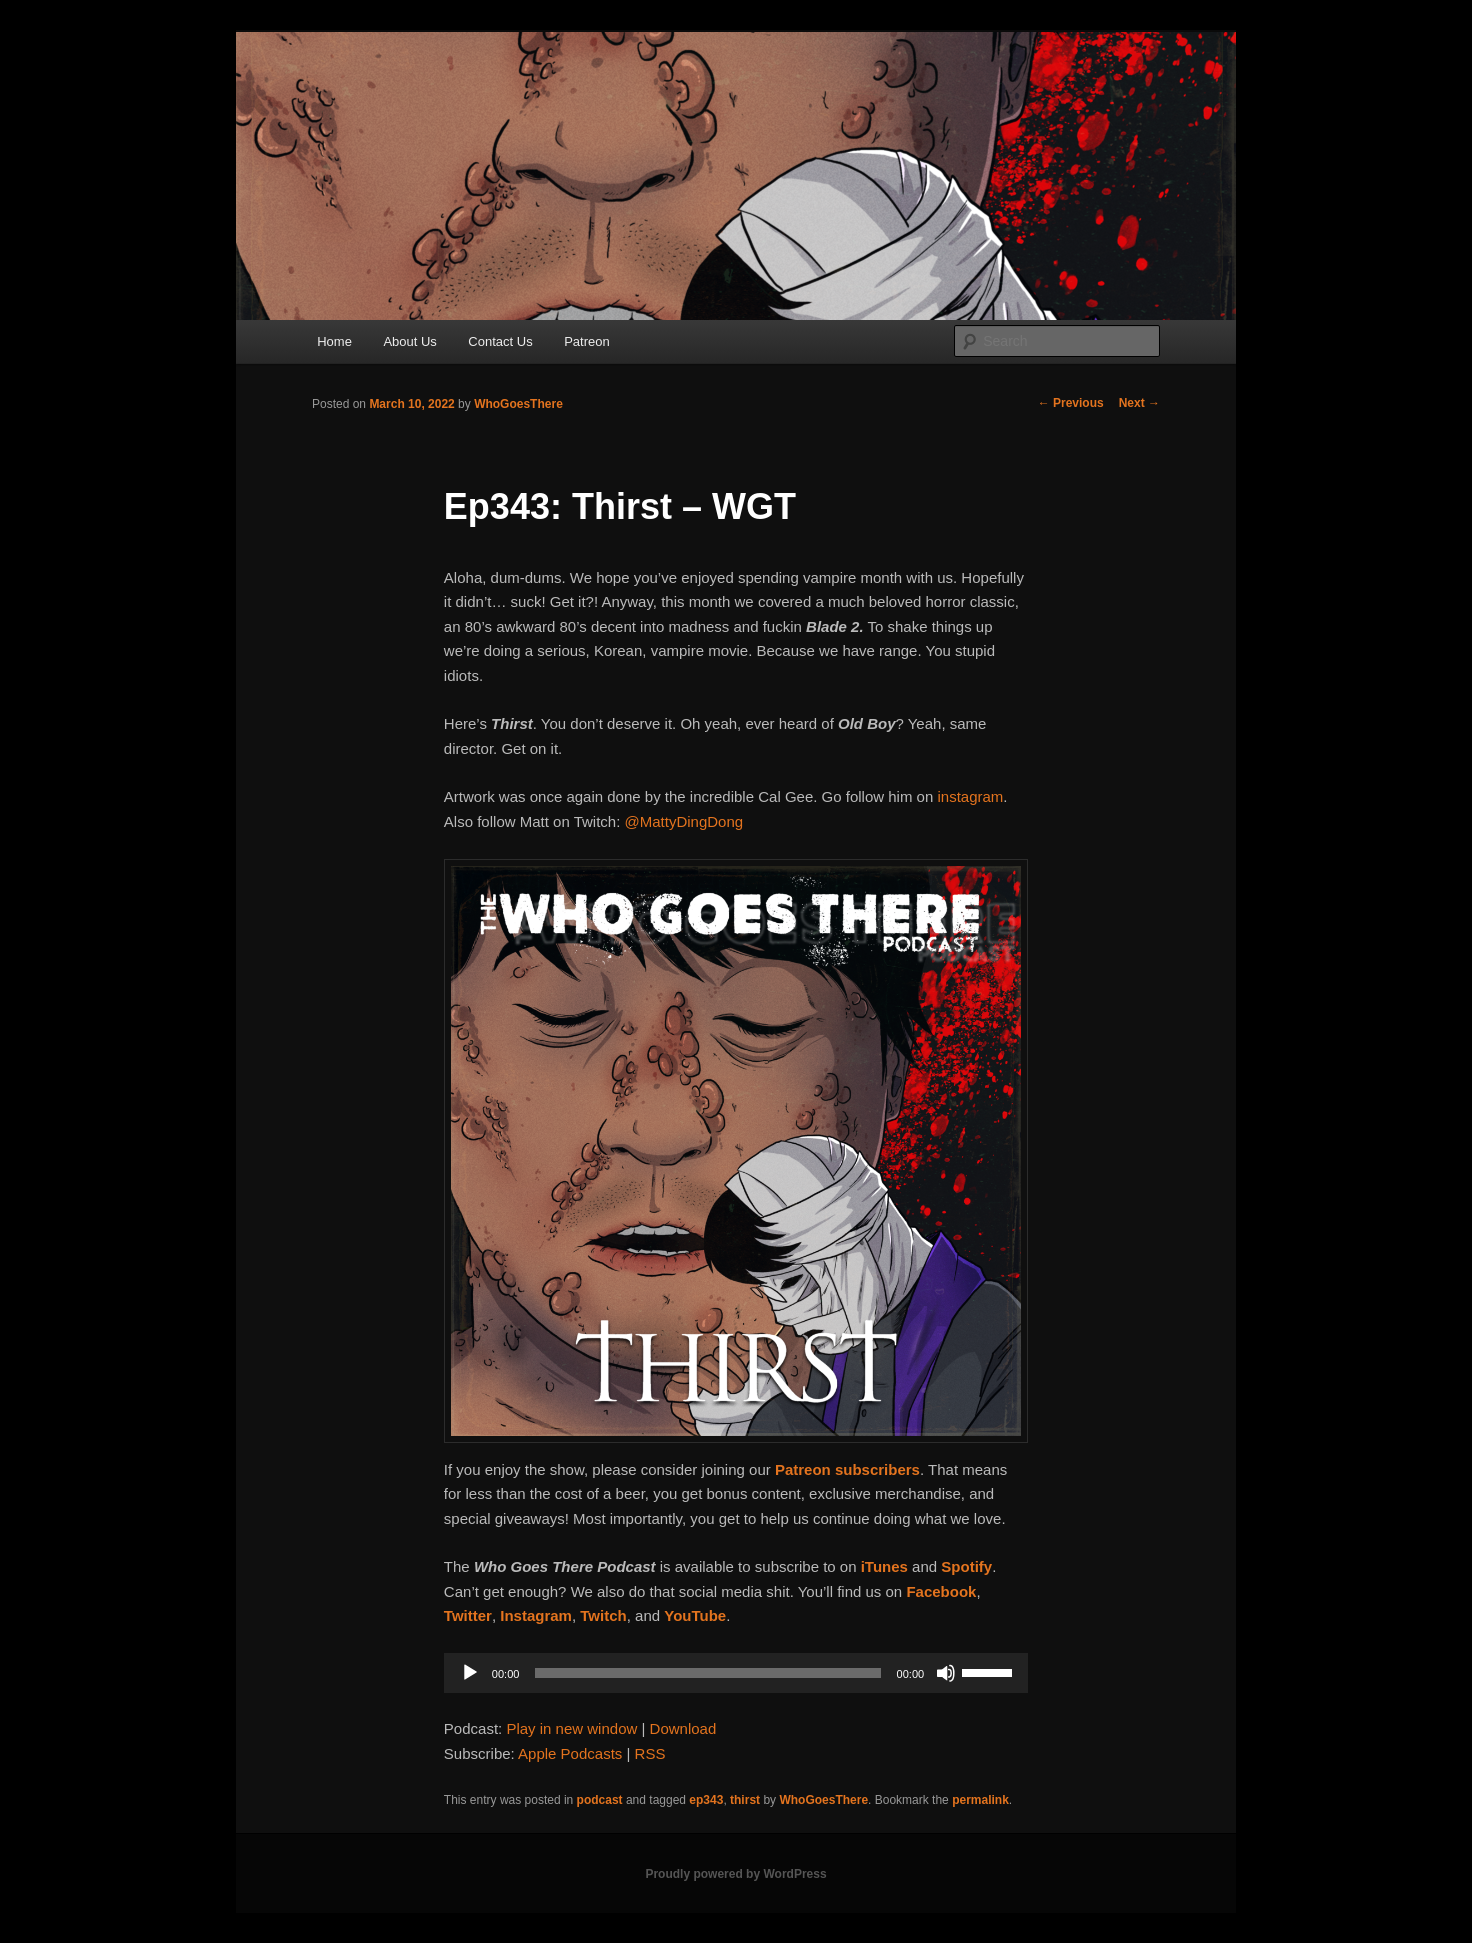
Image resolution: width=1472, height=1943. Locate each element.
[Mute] (946, 1673)
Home (334, 341)
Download (683, 1728)
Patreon (587, 341)
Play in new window (571, 1728)
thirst (745, 1800)
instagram (970, 796)
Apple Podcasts (570, 1753)
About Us (409, 341)
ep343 (706, 1800)
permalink (980, 1800)
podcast (600, 1800)
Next (1139, 403)
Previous (1071, 403)
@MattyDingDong (684, 821)
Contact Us (500, 341)
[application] (736, 1673)
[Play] (470, 1673)
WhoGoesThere (518, 404)
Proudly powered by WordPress (735, 1874)
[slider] (707, 1673)
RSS (650, 1753)
